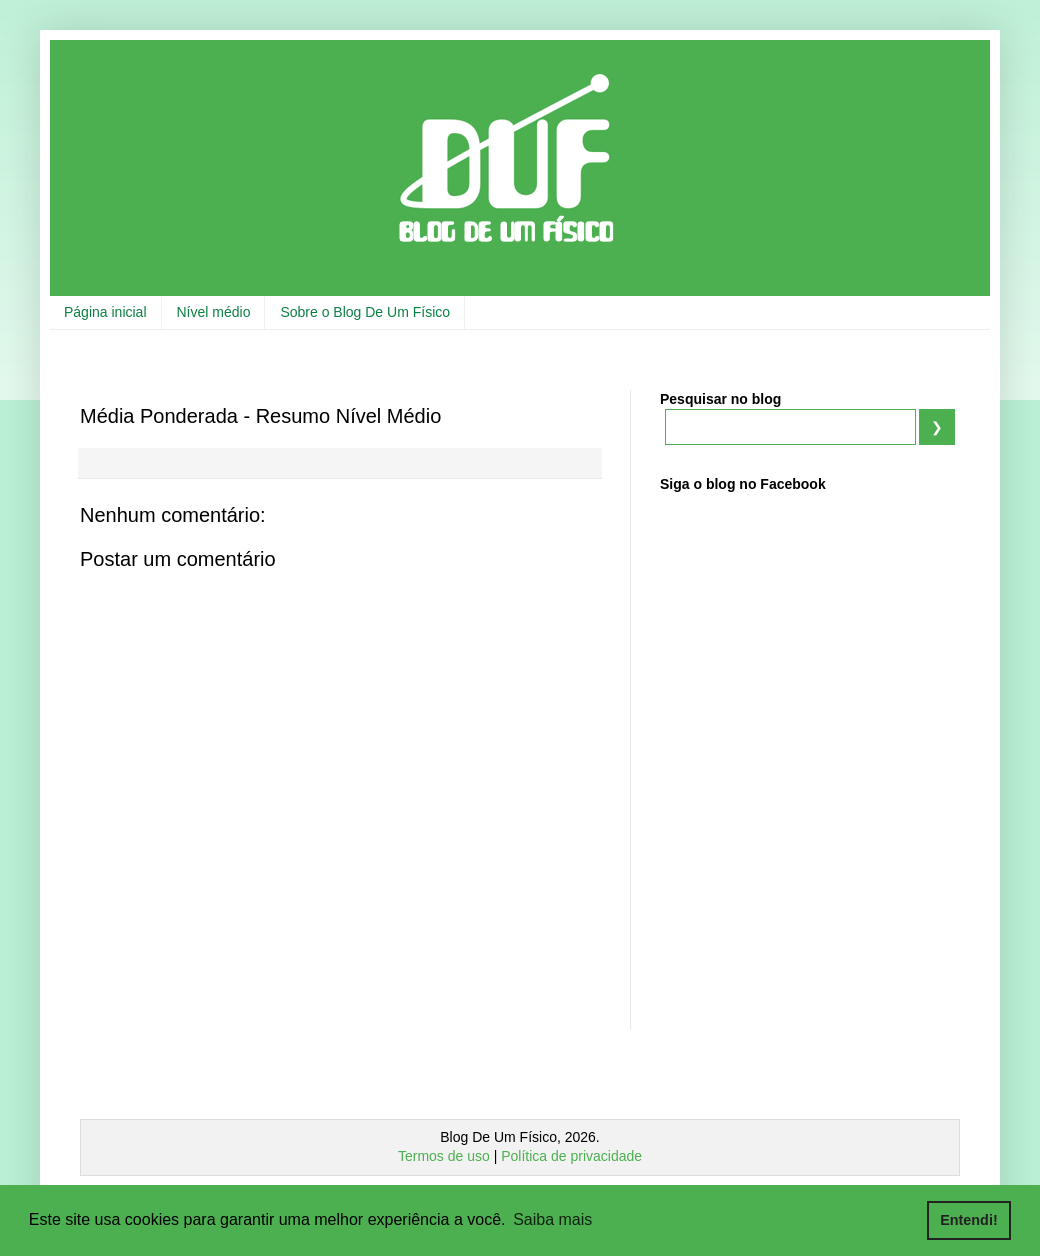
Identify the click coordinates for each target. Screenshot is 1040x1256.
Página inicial (105, 312)
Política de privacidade (571, 1156)
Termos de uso (444, 1156)
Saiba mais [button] (552, 1219)
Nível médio (214, 312)
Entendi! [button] (969, 1220)
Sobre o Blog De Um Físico (365, 312)
